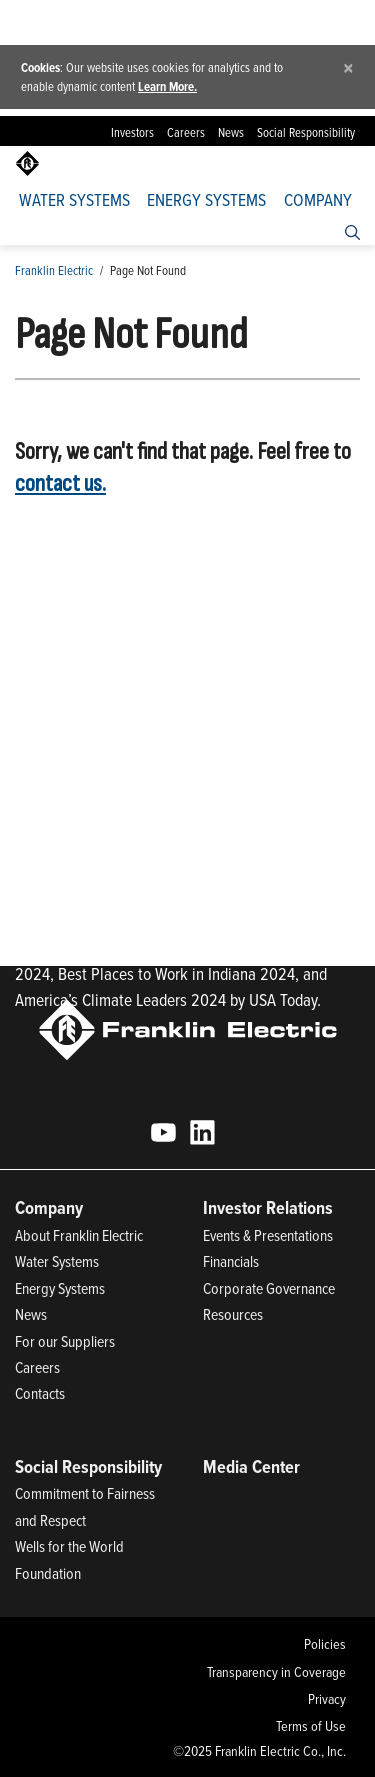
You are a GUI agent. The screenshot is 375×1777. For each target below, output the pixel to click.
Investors (132, 132)
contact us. (60, 483)
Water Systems (74, 199)
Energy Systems (206, 199)
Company (49, 1207)
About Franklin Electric (79, 1235)
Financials (231, 1261)
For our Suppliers (65, 1341)
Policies (325, 1644)
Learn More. (167, 86)
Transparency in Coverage (276, 1672)
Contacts (40, 1393)
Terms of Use (311, 1726)
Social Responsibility (306, 132)
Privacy (327, 1699)
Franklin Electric (54, 270)
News (231, 132)
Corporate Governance (269, 1288)
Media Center (251, 1466)
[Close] (348, 67)
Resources (233, 1314)
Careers (186, 132)
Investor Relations (268, 1207)
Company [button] (318, 199)
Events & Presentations (268, 1235)
